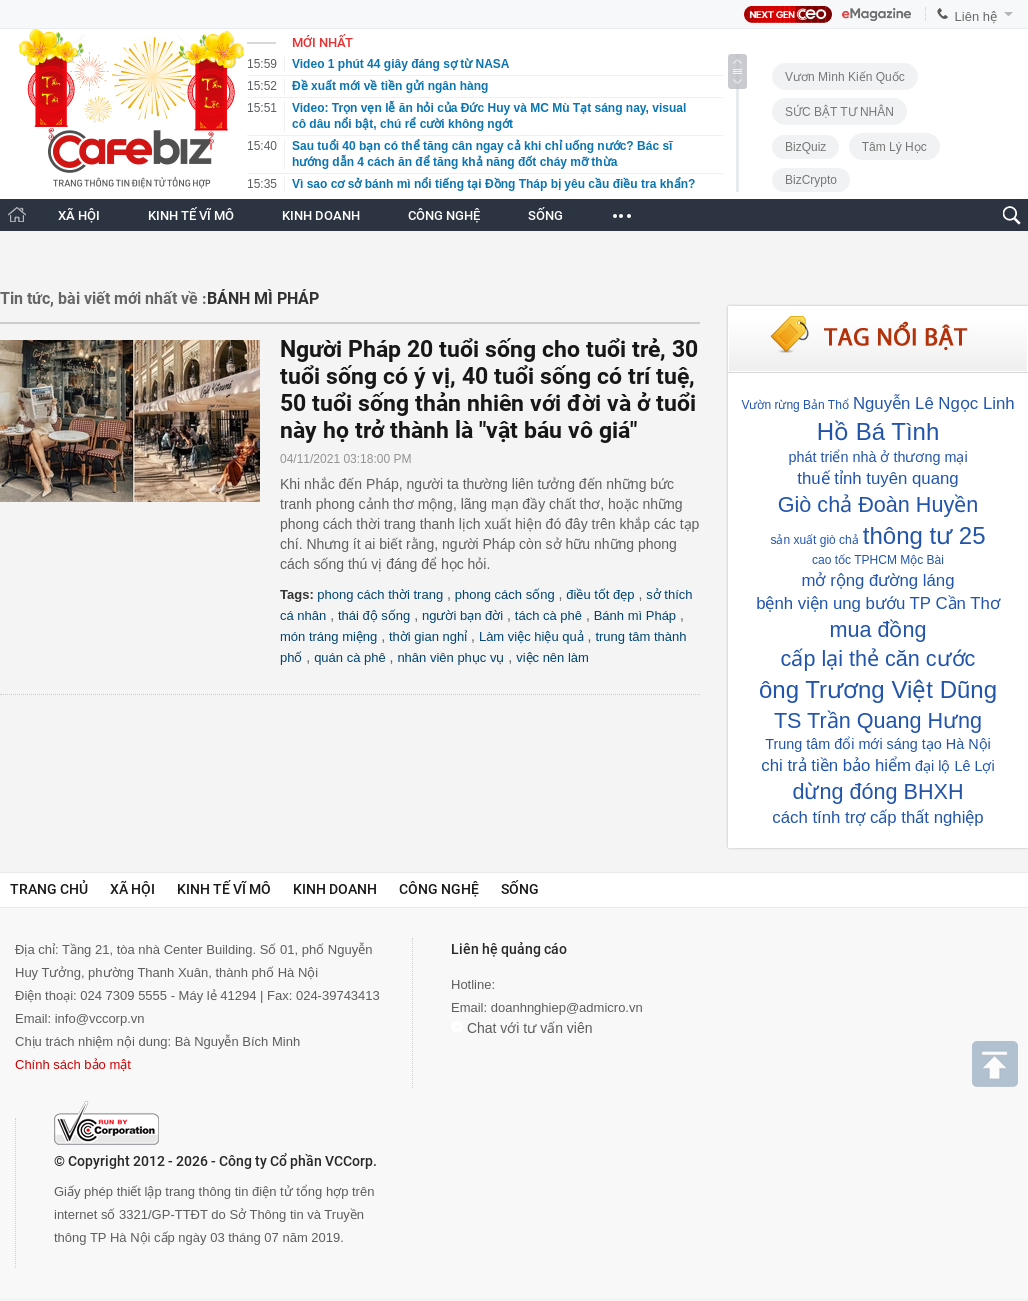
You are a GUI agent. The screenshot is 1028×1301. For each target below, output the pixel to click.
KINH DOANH (321, 215)
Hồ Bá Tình (878, 431)
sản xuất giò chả (814, 540)
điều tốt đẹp (600, 594)
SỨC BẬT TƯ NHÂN (839, 112)
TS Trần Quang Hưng (878, 720)
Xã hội (132, 889)
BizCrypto (811, 180)
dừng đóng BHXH (877, 791)
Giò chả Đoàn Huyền (878, 504)
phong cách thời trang (380, 594)
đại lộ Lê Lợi (955, 766)
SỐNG (545, 215)
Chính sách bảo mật (73, 1064)
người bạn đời (462, 615)
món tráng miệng (328, 636)
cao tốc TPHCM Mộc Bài (878, 560)
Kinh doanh (335, 889)
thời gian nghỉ (428, 636)
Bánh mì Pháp (635, 615)
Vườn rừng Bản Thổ (795, 405)
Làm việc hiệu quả (531, 636)
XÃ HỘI (79, 215)
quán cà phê (350, 657)
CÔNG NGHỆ (444, 215)
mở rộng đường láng (878, 580)
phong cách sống (505, 594)
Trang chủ (49, 889)
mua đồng (877, 629)
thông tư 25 (924, 535)
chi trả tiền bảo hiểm (836, 765)
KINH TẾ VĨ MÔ (191, 215)
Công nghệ (439, 889)
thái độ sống (374, 615)
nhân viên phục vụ (450, 657)
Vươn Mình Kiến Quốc (845, 77)
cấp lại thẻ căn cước (878, 658)
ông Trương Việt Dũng (878, 689)
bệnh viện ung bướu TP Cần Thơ (878, 603)
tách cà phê (548, 615)
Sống (520, 889)
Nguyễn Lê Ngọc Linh (934, 403)
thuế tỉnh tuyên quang (877, 478)
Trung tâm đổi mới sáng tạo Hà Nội (878, 744)
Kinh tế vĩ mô (224, 889)
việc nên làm (552, 657)
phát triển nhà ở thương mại (877, 457)
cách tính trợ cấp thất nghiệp (877, 817)
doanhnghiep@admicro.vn (567, 1007)
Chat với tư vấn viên (522, 1028)
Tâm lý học (894, 147)
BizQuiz (805, 147)
